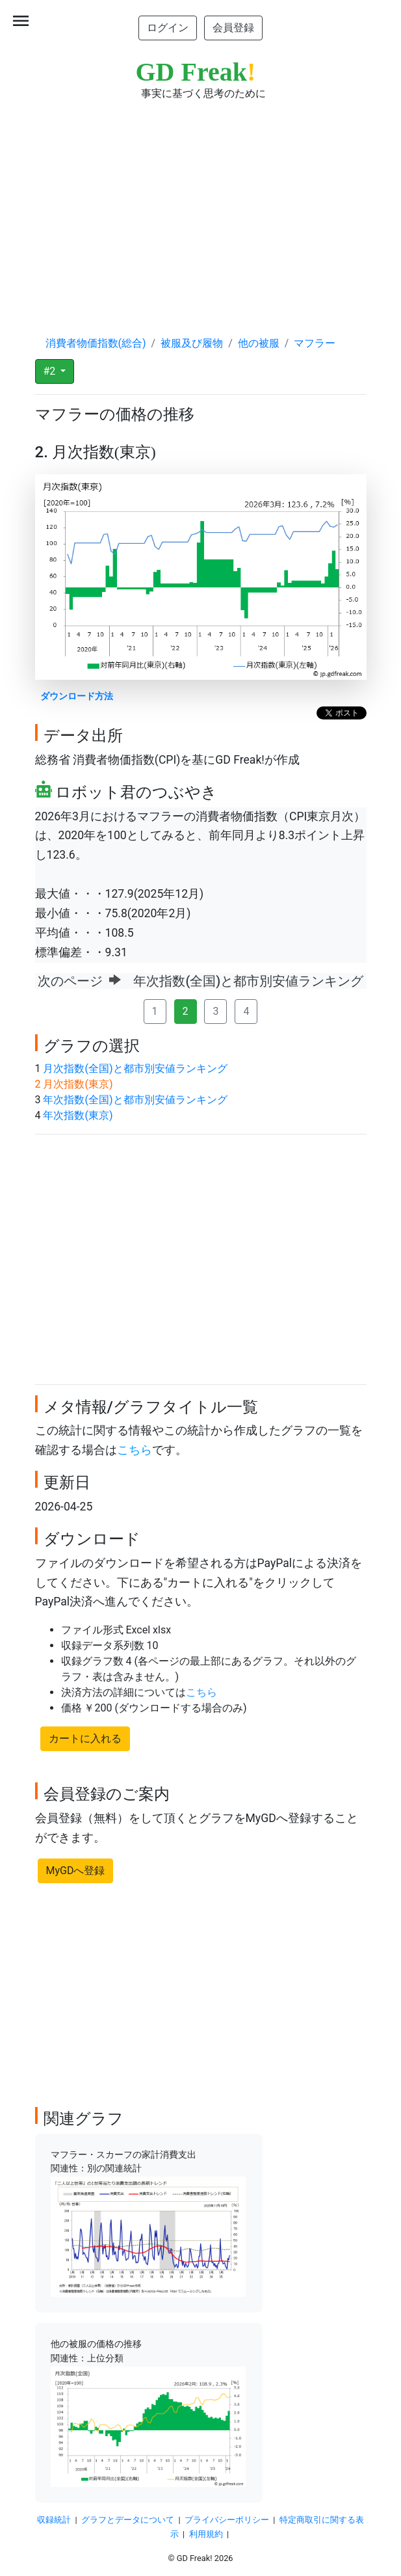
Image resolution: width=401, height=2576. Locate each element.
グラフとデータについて (127, 2520)
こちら (134, 1449)
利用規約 (206, 2534)
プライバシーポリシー (227, 2520)
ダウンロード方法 (76, 696)
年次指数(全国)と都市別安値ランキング (135, 1099)
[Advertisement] (201, 205)
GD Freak (196, 72)
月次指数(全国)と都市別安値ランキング (135, 1068)
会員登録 (233, 27)
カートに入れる (85, 1738)
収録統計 (54, 2520)
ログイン (167, 27)
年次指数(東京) (77, 1115)
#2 (51, 371)
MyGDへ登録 (75, 1870)
